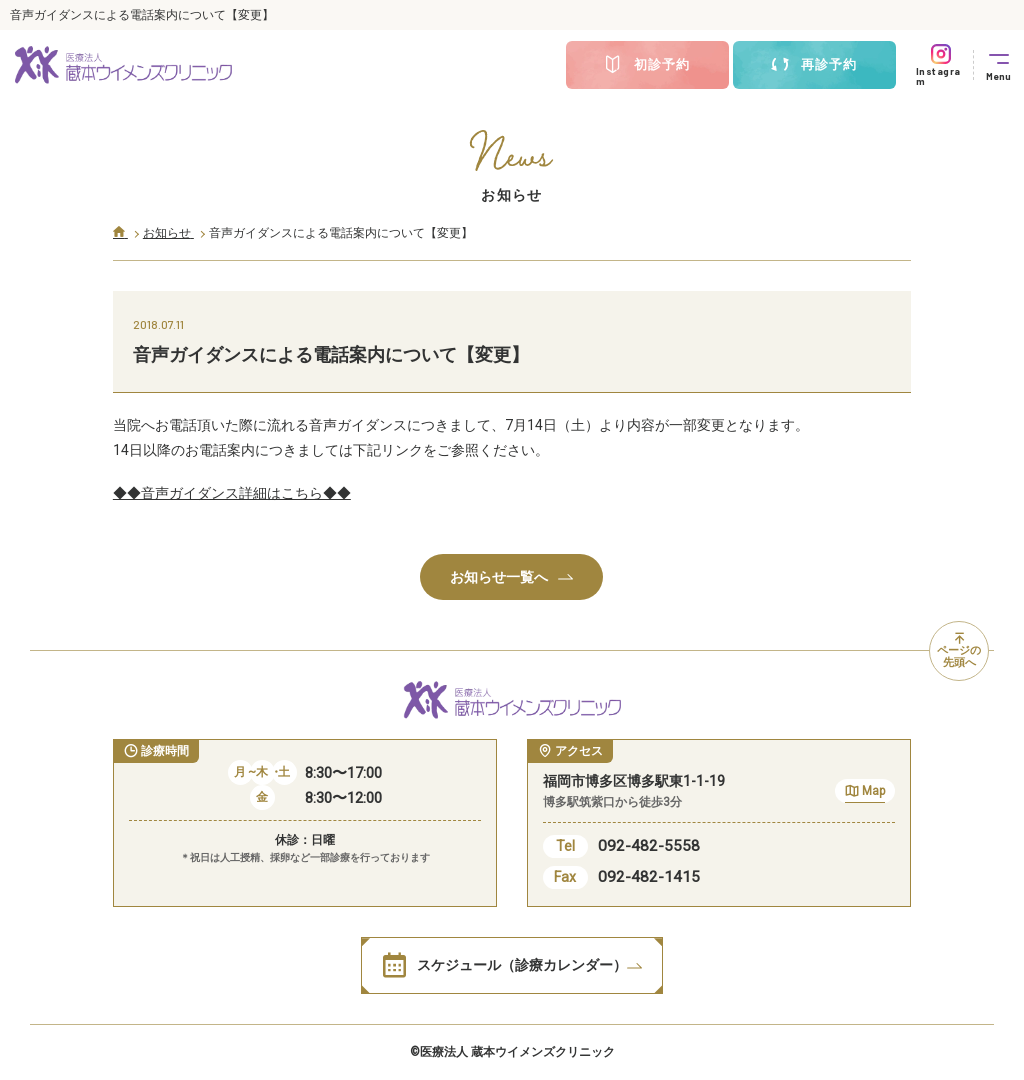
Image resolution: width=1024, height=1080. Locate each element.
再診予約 (814, 65)
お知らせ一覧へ (511, 577)
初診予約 (647, 65)
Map (865, 793)
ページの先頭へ (959, 651)
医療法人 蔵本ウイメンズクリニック (517, 1052)
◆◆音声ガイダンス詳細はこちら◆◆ (232, 493)
